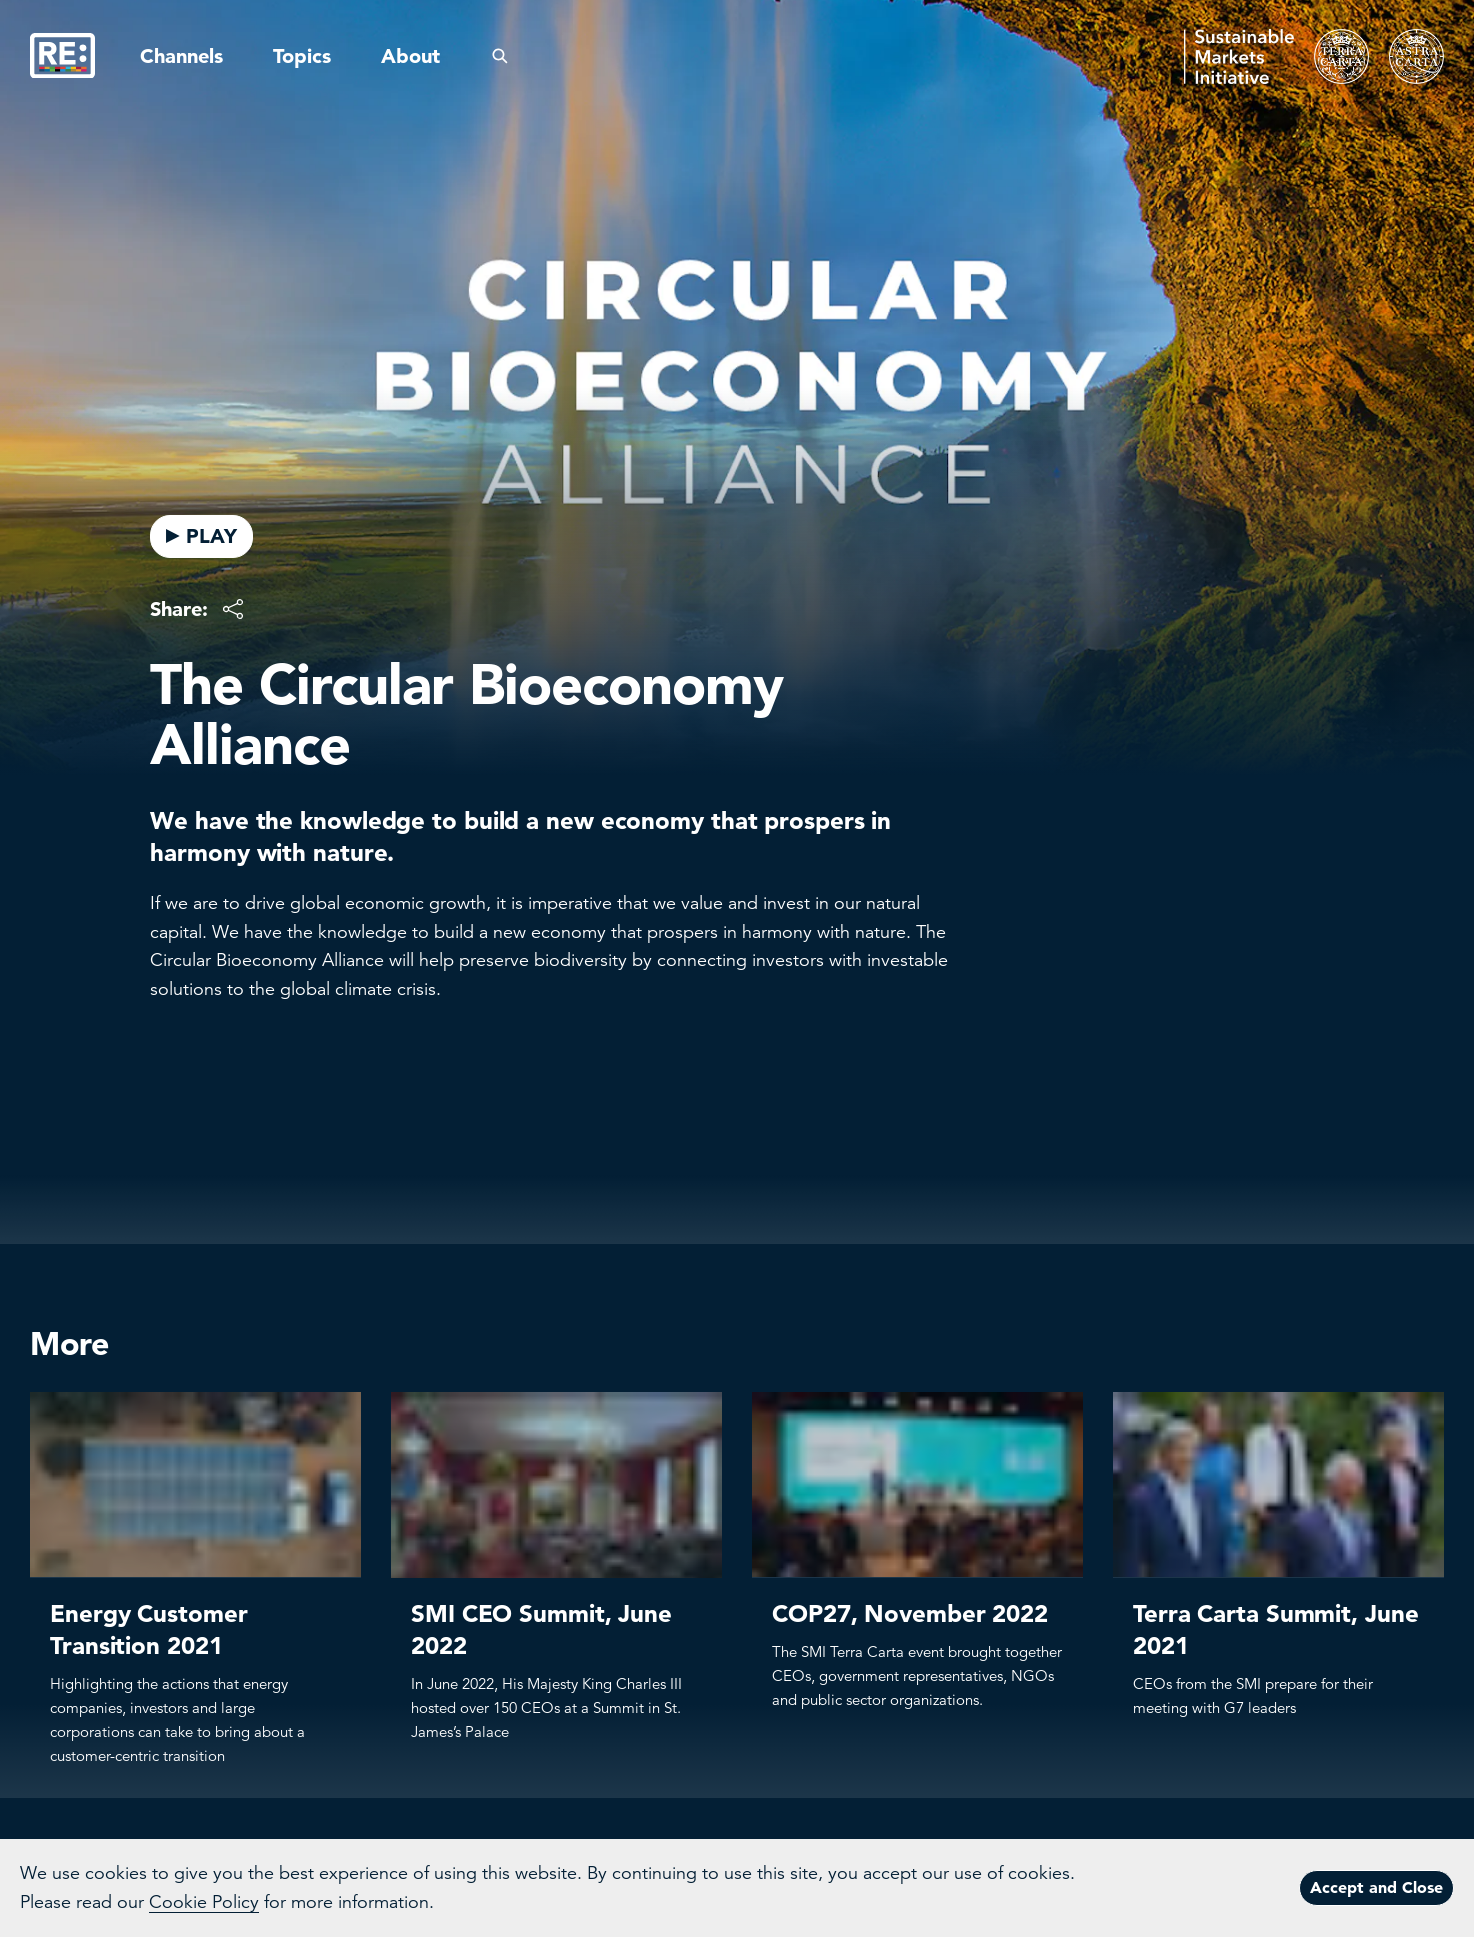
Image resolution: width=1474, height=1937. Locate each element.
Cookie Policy (204, 1902)
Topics (302, 56)
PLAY (201, 536)
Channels (181, 56)
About (410, 56)
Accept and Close (1376, 1887)
